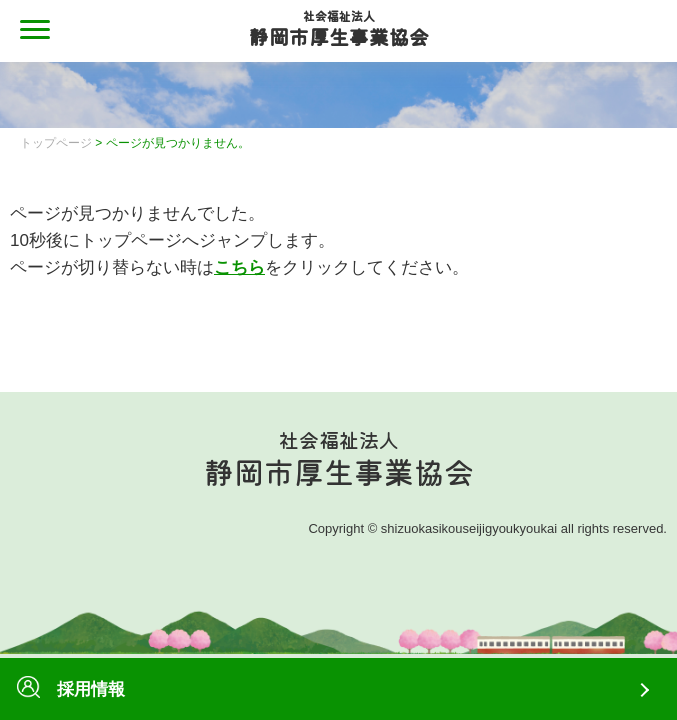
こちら (239, 267)
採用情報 (71, 689)
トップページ (56, 143)
